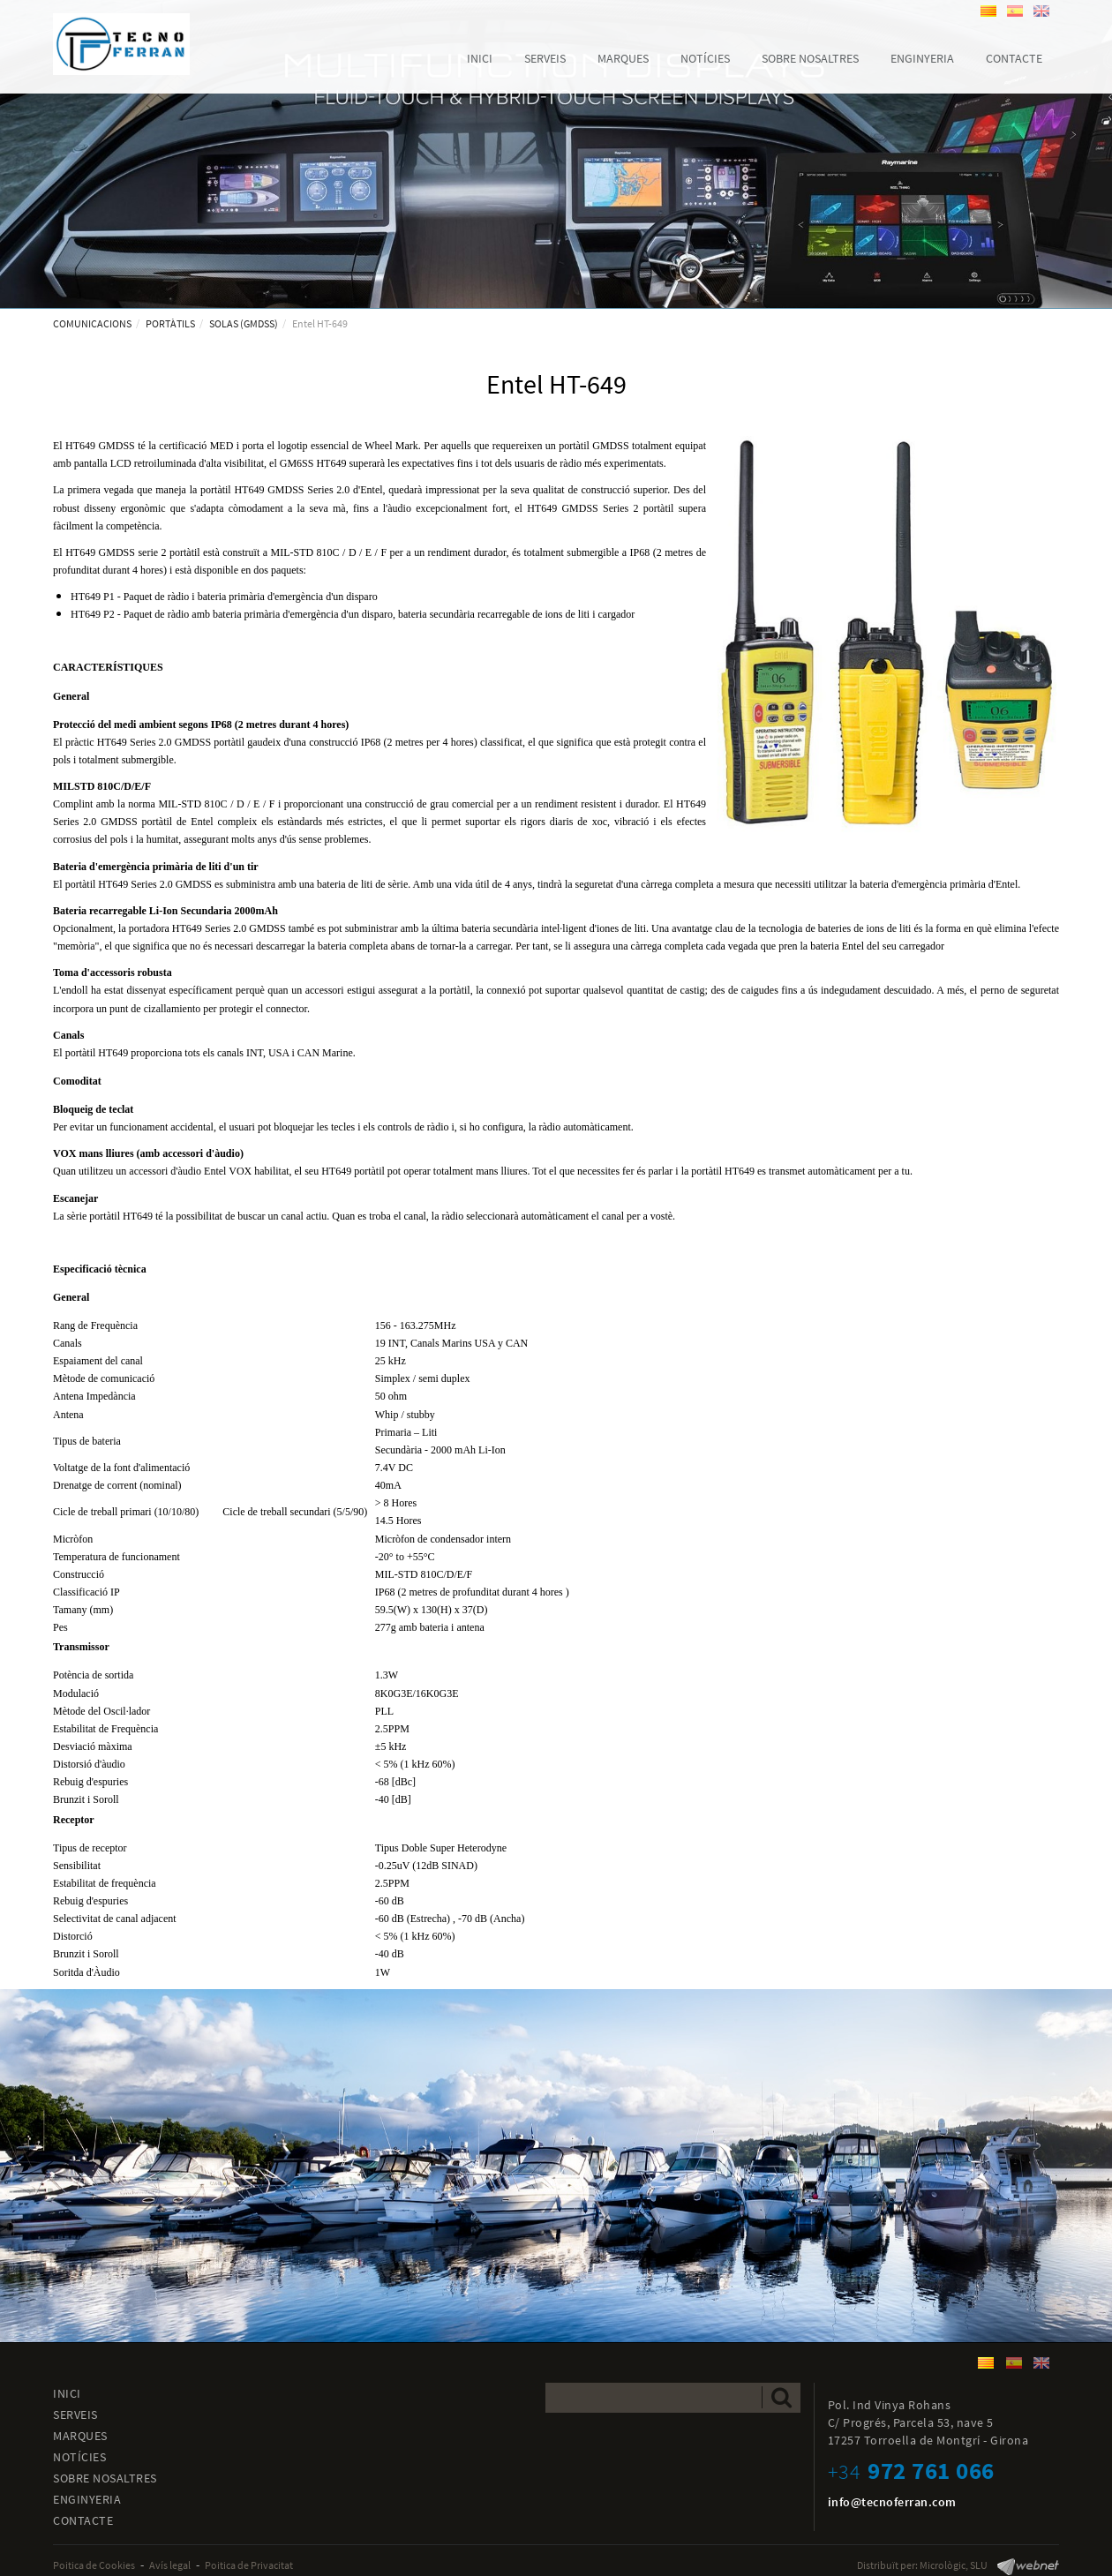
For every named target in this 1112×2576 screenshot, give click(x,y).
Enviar (781, 2397)
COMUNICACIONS (92, 323)
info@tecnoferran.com (892, 2502)
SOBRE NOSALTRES (105, 2478)
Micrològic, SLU (954, 2565)
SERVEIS (75, 2414)
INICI (67, 2393)
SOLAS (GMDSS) (243, 323)
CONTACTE (83, 2520)
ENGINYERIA (87, 2499)
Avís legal (170, 2565)
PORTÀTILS (170, 323)
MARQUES (80, 2436)
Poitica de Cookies (94, 2565)
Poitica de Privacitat (249, 2565)
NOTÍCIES (79, 2457)
